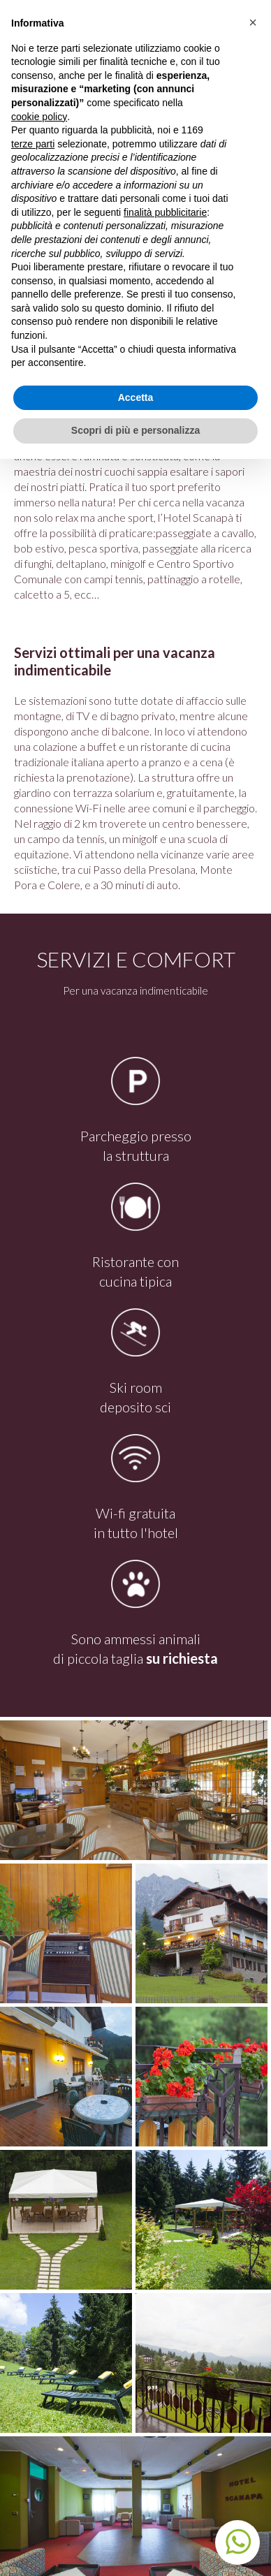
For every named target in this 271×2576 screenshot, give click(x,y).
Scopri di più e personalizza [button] (135, 430)
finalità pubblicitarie (165, 212)
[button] (253, 22)
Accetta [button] (136, 397)
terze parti (32, 143)
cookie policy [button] (39, 116)
